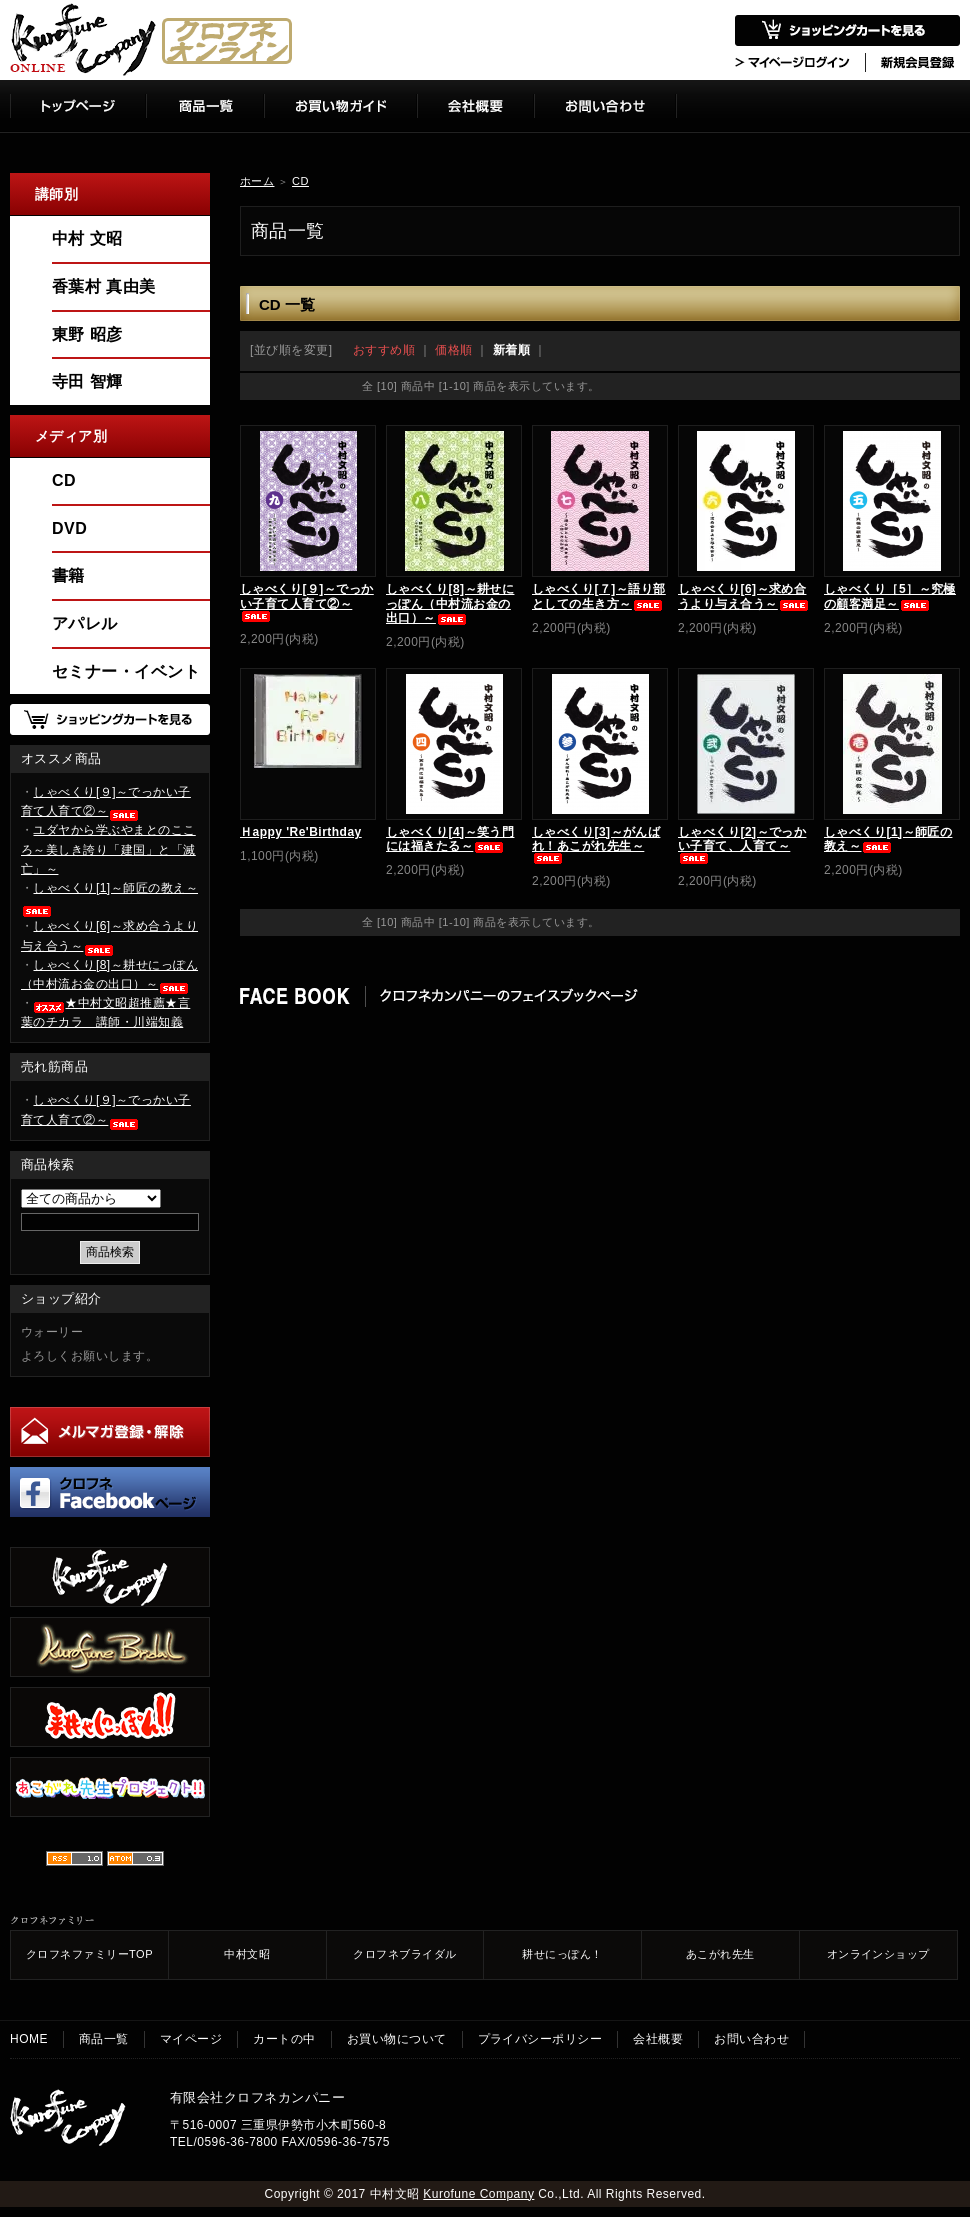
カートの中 (284, 2039)
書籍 (68, 575)
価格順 (453, 350)
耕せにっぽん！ (562, 1954)
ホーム (257, 181)
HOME (29, 2039)
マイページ (191, 2039)
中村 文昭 (87, 238)
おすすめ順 (384, 350)
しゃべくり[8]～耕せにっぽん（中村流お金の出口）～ (450, 603)
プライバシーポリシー (540, 2039)
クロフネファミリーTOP (89, 1954)
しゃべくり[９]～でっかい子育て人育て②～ (307, 601)
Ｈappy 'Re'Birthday (301, 832)
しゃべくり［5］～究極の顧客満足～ (890, 596)
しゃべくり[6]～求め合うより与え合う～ (744, 596)
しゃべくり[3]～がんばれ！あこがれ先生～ (596, 844)
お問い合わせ (751, 2039)
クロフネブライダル (404, 1954)
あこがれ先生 (720, 1954)
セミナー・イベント (126, 671)
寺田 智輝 (87, 381)
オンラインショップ (878, 1954)
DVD (69, 528)
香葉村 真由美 (104, 286)
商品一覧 (104, 2039)
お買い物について (397, 2039)
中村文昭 (247, 1954)
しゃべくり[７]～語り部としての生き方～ (599, 596)
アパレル (85, 623)
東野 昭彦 (87, 334)
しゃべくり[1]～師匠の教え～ (888, 839)
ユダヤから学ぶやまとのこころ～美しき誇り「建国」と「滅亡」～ (108, 849)
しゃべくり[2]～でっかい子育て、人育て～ (742, 844)
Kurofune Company (478, 2194)
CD (300, 181)
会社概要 (658, 2039)
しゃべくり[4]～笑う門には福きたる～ (450, 839)
